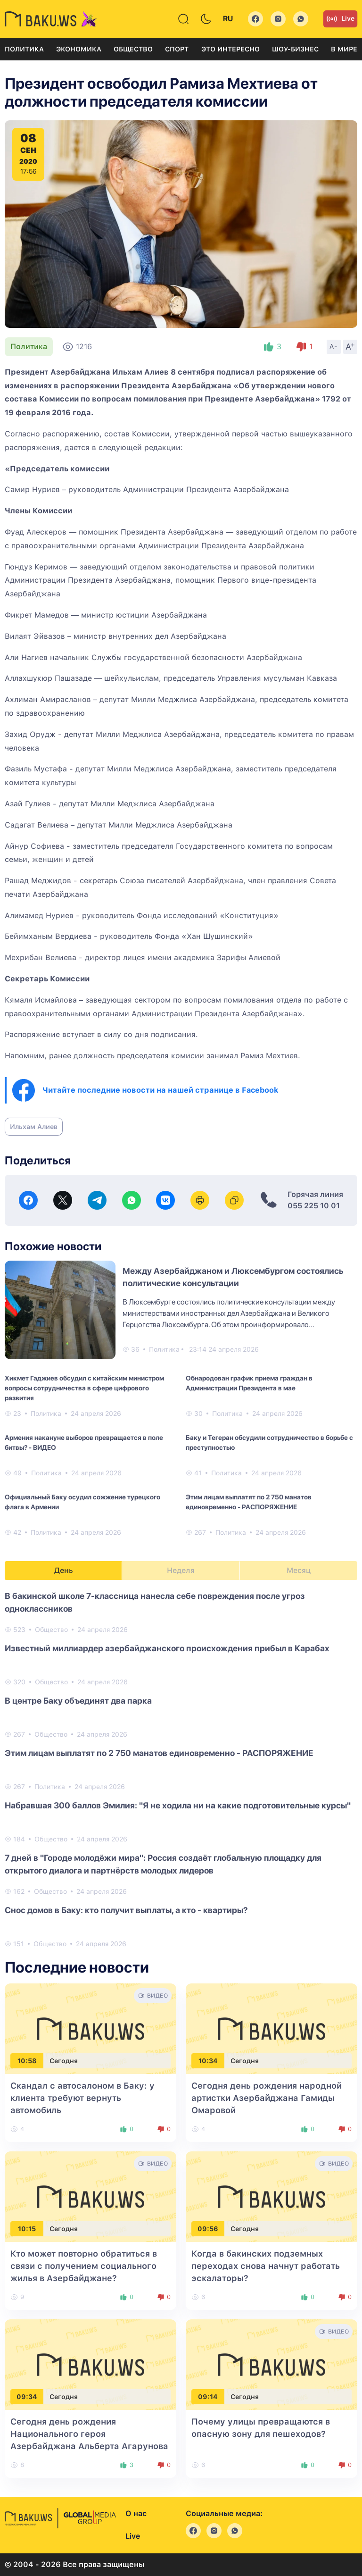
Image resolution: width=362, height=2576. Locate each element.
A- (333, 346)
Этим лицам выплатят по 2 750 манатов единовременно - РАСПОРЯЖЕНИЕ (249, 1502)
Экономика (78, 49)
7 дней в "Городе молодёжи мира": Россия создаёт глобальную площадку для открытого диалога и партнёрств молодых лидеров (163, 1864)
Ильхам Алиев (34, 1126)
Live (340, 19)
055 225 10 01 (314, 1205)
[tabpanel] (181, 1769)
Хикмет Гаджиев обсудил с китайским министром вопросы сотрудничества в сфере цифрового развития (84, 1388)
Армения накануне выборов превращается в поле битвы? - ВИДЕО (84, 1442)
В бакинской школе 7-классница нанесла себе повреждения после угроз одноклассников (155, 1602)
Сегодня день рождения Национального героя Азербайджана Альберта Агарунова (89, 2434)
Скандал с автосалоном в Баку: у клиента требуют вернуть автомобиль (82, 2098)
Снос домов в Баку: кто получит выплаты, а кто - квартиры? (126, 1910)
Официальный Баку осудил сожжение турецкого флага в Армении (82, 1502)
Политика (24, 49)
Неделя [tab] (181, 1570)
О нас (136, 2513)
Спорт (177, 49)
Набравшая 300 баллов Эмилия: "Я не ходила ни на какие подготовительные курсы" (178, 1805)
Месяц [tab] (299, 1570)
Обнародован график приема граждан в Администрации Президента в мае (249, 1383)
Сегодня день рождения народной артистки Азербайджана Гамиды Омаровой (266, 2098)
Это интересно (230, 49)
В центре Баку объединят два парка (78, 1701)
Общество (133, 49)
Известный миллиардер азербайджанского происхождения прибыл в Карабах (167, 1648)
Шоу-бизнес (295, 49)
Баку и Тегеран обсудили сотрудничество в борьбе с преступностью (269, 1442)
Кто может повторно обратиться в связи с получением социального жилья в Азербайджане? (83, 2266)
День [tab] (63, 1570)
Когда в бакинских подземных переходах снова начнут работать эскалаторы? (265, 2266)
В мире (344, 49)
